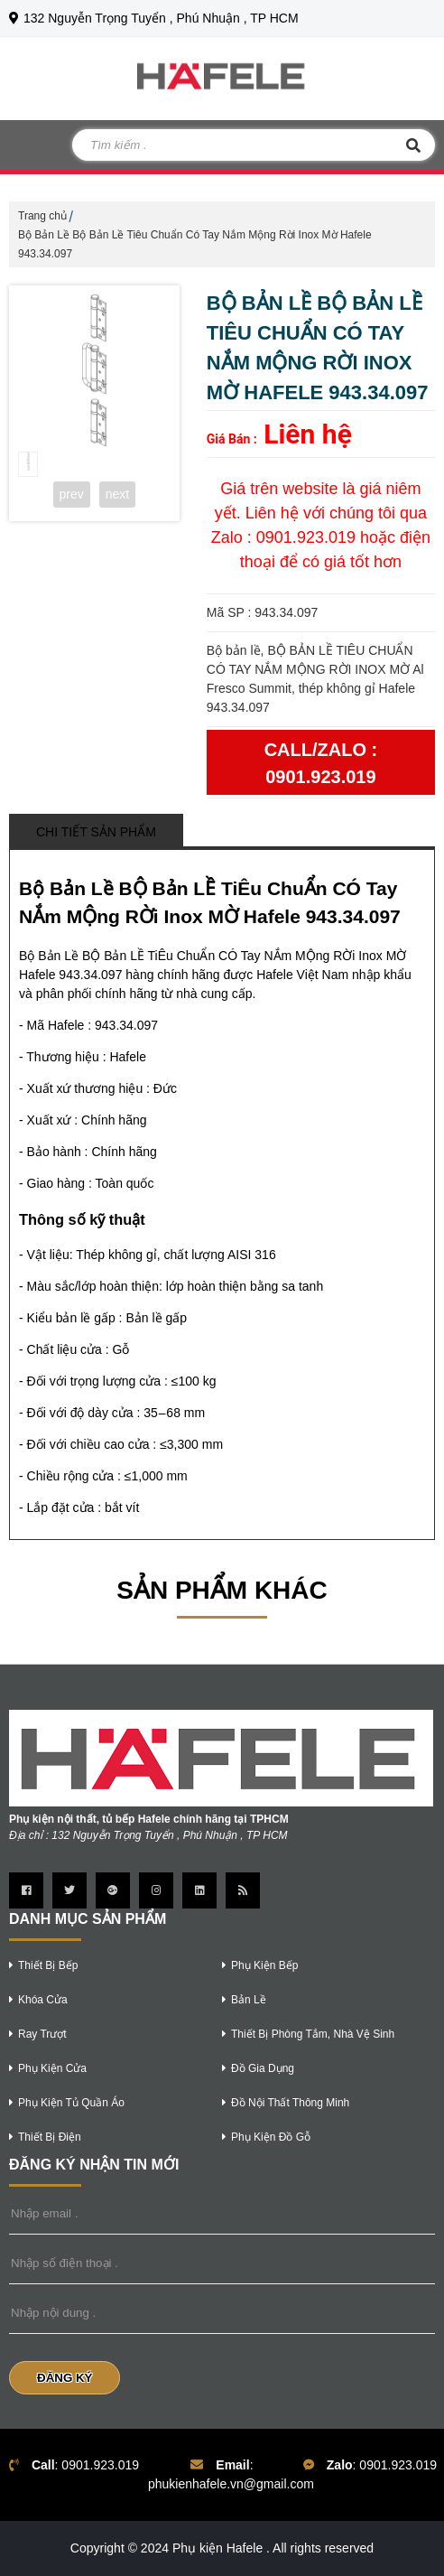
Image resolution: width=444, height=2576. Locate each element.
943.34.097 (126, 1025)
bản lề (244, 1999)
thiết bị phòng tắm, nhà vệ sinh (308, 2034)
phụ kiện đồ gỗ (266, 2137)
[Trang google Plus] (113, 1890)
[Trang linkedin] (199, 1890)
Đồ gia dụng (258, 2068)
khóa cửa (38, 1999)
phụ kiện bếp (260, 1965)
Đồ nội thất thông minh (285, 2102)
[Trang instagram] (156, 1890)
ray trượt (38, 2034)
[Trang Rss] (243, 1890)
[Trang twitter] (69, 1890)
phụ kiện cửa (48, 2068)
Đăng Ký (64, 2378)
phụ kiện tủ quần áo (67, 2102)
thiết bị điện (45, 2137)
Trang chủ (42, 216)
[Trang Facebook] (26, 1890)
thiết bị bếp (43, 1965)
